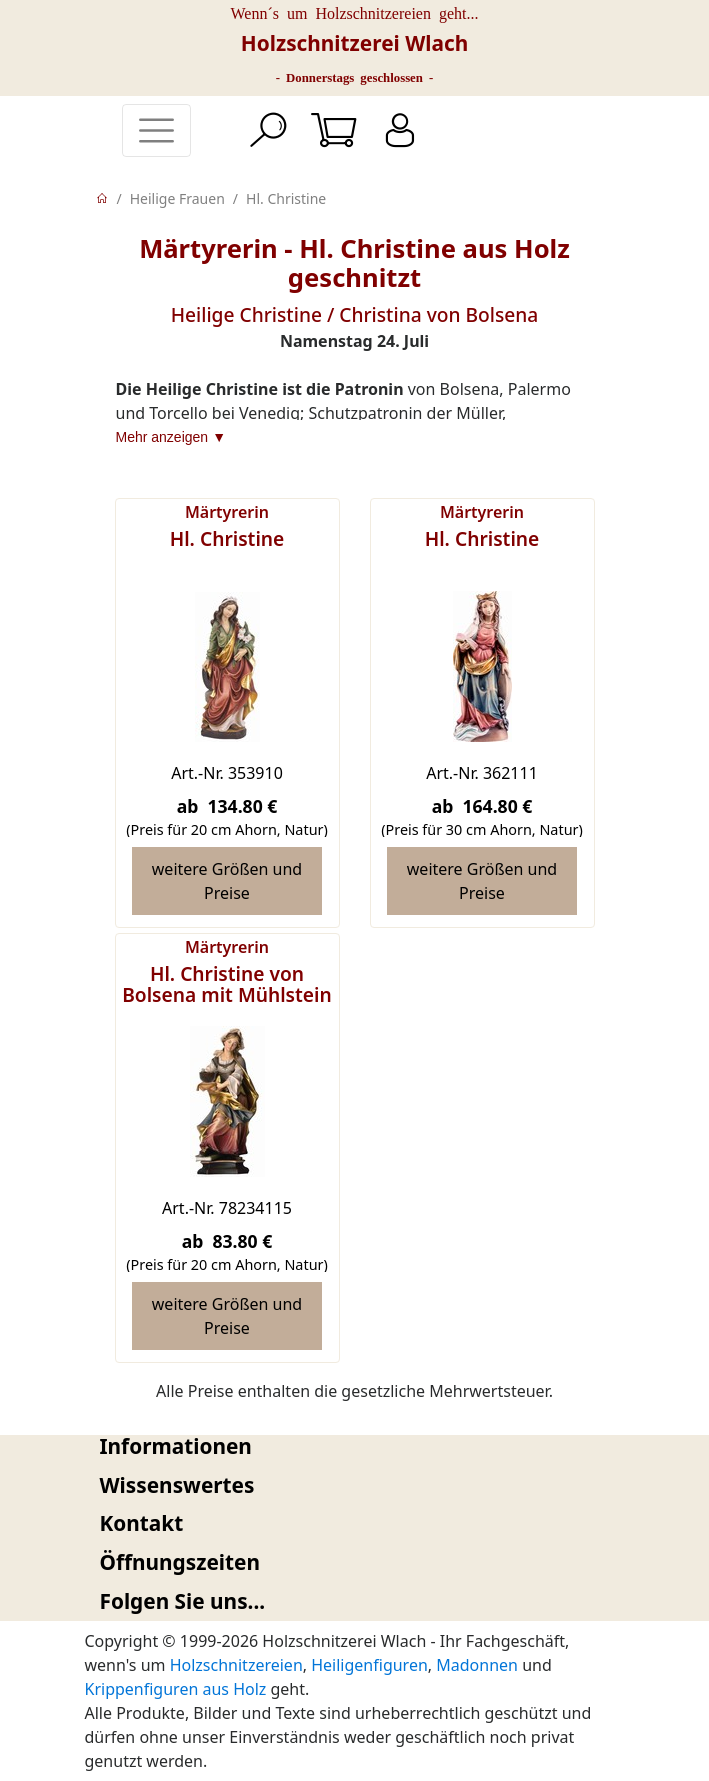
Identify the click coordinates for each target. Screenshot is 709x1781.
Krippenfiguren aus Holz (176, 1689)
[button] (355, 1446)
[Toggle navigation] (156, 130)
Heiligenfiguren (369, 1665)
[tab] (355, 1446)
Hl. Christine (286, 198)
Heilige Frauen (177, 198)
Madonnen (477, 1665)
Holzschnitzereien (236, 1665)
